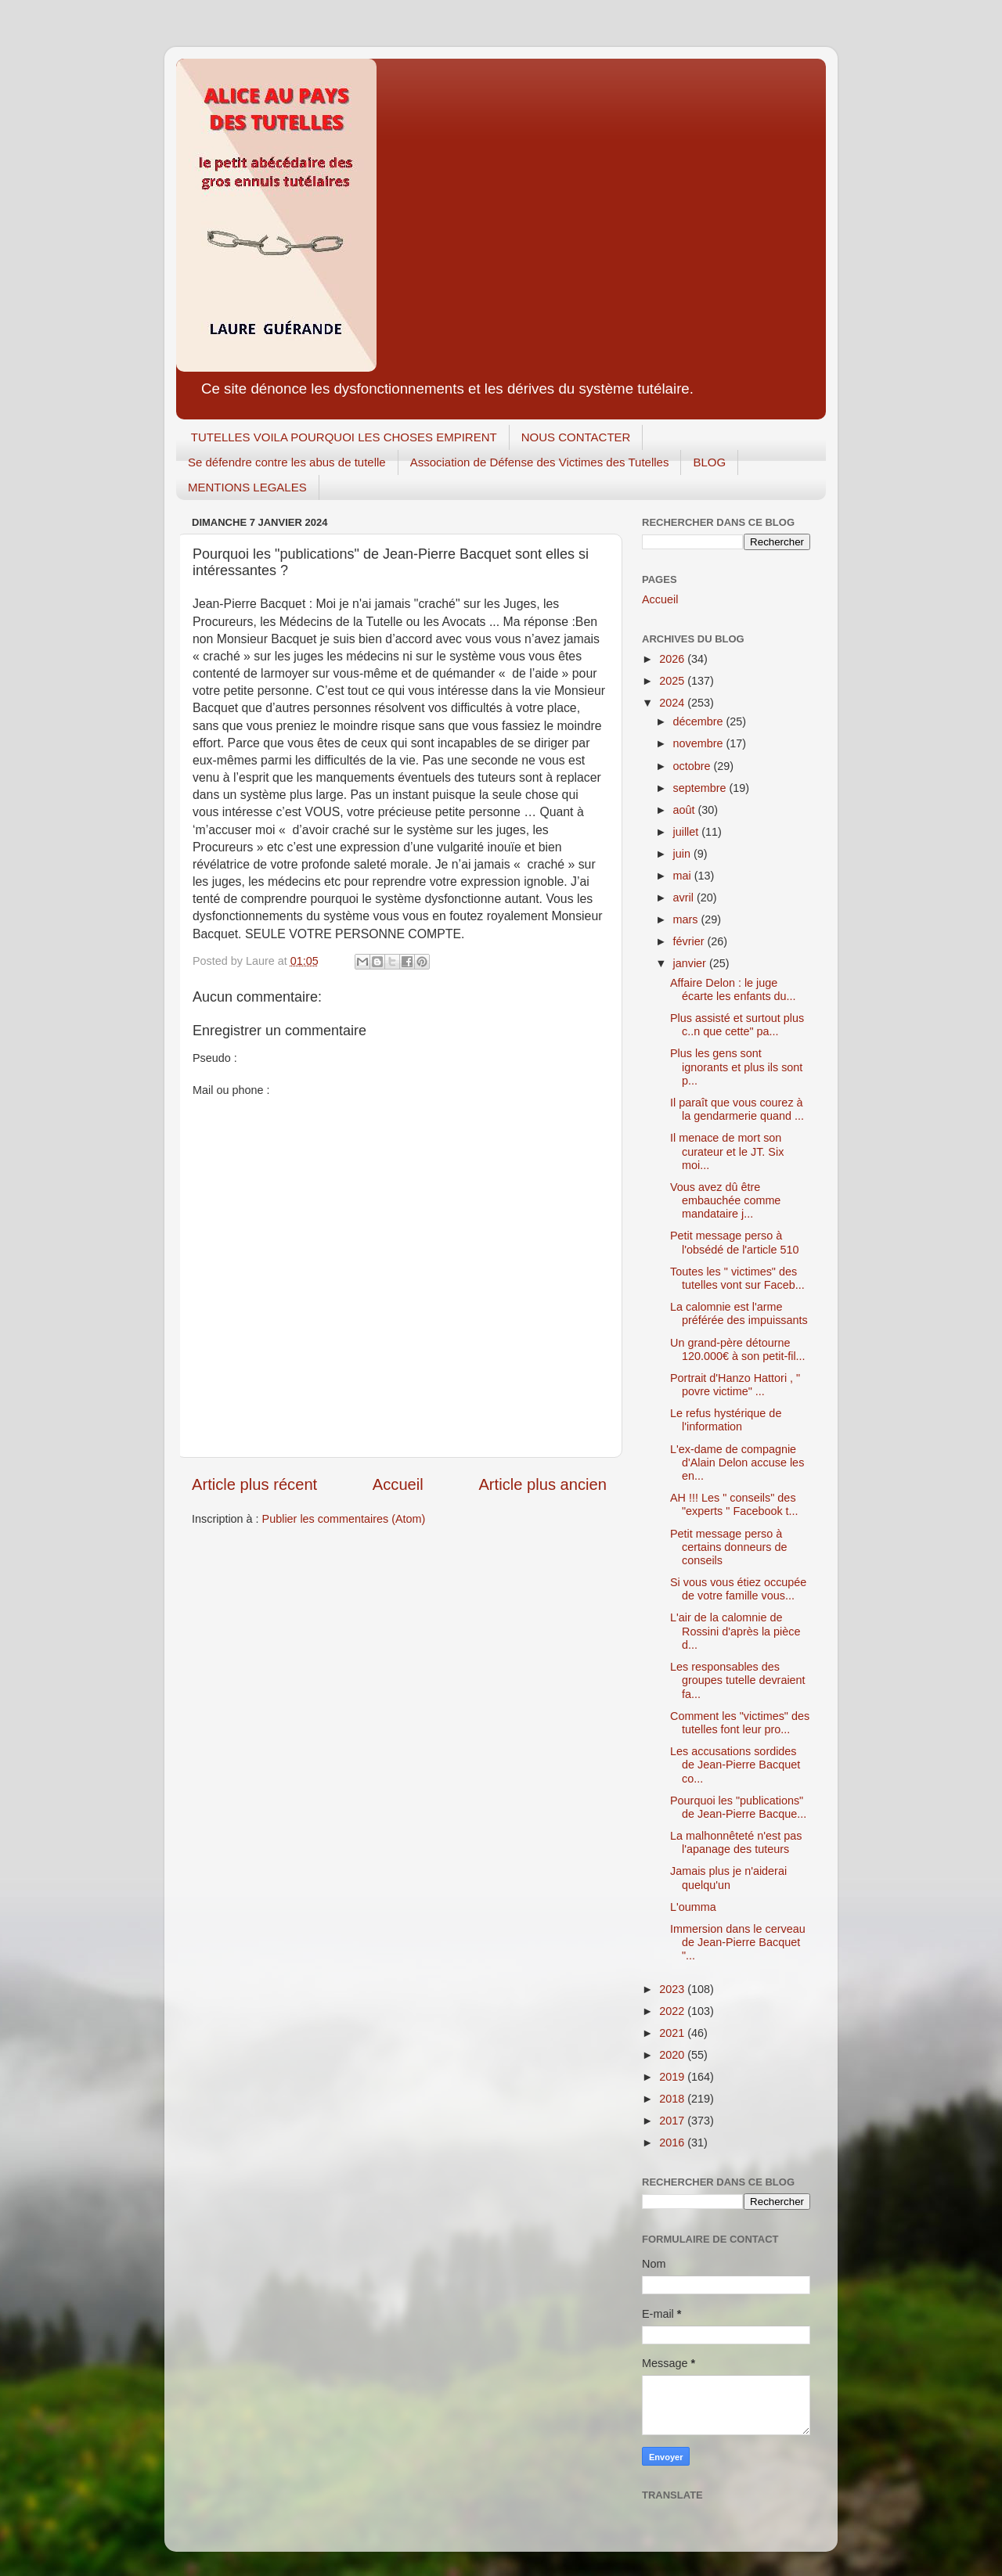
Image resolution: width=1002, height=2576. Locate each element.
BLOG (709, 462)
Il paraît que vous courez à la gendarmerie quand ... (737, 1109)
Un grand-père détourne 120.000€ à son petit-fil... (738, 1349)
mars (687, 919)
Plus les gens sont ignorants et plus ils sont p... (736, 1067)
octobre (693, 766)
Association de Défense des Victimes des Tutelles (539, 462)
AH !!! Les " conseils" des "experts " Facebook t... (734, 1504)
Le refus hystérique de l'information (725, 1420)
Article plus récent (254, 1484)
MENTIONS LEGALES (247, 487)
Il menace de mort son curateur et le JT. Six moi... (727, 1151)
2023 (673, 1989)
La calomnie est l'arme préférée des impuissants (739, 1313)
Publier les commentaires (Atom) (344, 1519)
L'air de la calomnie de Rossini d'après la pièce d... (735, 1631)
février (690, 941)
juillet (687, 832)
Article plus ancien (542, 1484)
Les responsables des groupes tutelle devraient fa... (738, 1680)
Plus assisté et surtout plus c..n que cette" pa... (737, 1025)
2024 (673, 702)
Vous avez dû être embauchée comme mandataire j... (725, 1201)
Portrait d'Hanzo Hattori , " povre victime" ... (735, 1385)
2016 (673, 2142)
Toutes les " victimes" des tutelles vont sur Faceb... (737, 1278)
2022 (673, 2011)
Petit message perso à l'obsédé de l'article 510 (734, 1242)
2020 (673, 2055)
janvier (691, 963)
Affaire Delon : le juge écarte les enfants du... (733, 989)
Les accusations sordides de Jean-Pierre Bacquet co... (735, 1765)
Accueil (398, 1484)
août (685, 810)
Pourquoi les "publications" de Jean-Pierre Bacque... (738, 1807)
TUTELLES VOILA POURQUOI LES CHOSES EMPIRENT (344, 437)
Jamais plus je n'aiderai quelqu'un (728, 1878)
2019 (673, 2077)
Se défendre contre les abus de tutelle (287, 462)
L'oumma (693, 1907)
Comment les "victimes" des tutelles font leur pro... (739, 1723)
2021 (673, 2033)
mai (683, 875)
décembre (699, 721)
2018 (673, 2098)
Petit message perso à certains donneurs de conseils (728, 1547)
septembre (701, 788)
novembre (699, 743)
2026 (673, 659)
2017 (673, 2120)
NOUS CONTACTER (576, 437)
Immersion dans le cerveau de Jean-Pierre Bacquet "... (738, 1943)
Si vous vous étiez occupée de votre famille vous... (738, 1589)
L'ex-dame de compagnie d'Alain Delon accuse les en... (737, 1463)
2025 (673, 681)
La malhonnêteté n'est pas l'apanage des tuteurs (736, 1842)
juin (683, 853)
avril (685, 897)
